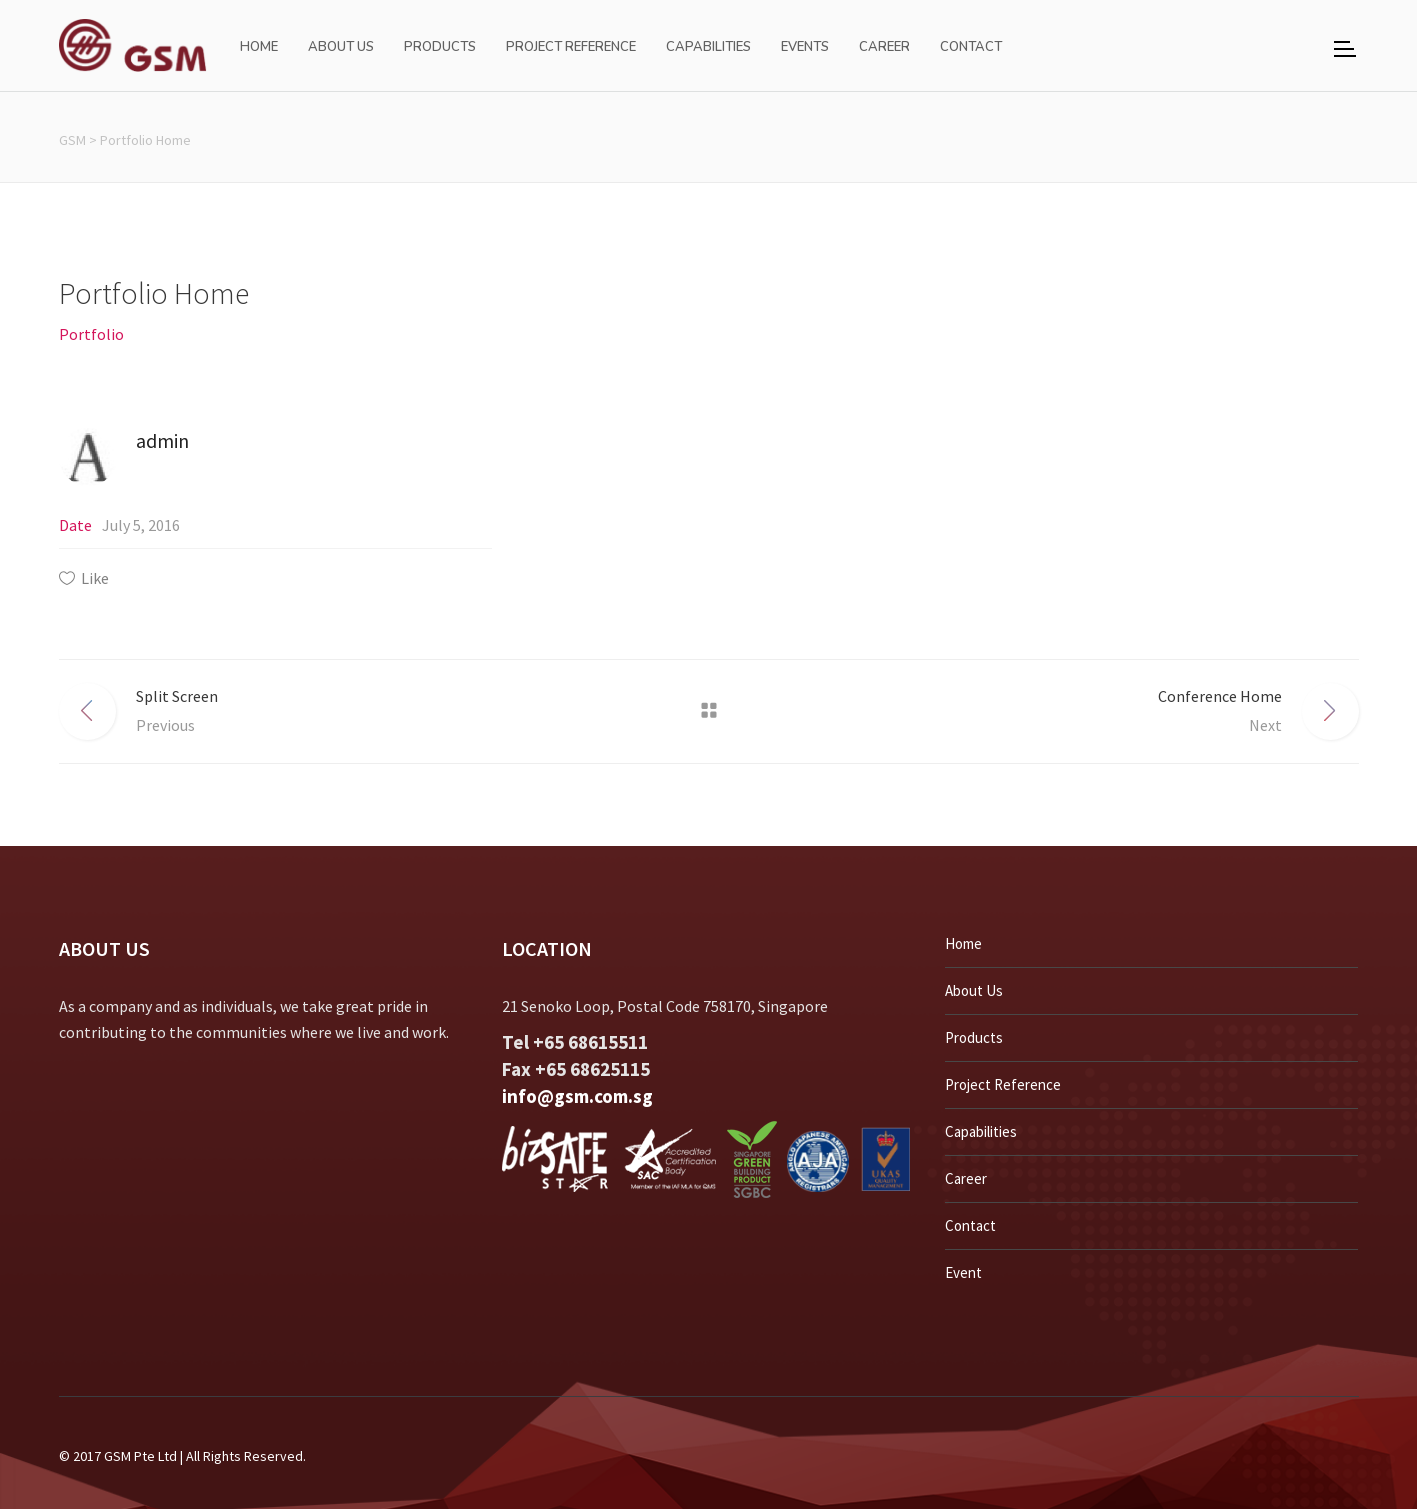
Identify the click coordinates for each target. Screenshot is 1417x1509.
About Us (974, 990)
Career (966, 1178)
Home (963, 943)
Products (974, 1037)
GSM (72, 140)
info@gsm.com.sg (577, 1096)
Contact (970, 1225)
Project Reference (1003, 1084)
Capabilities (981, 1131)
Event (963, 1272)
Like (95, 578)
